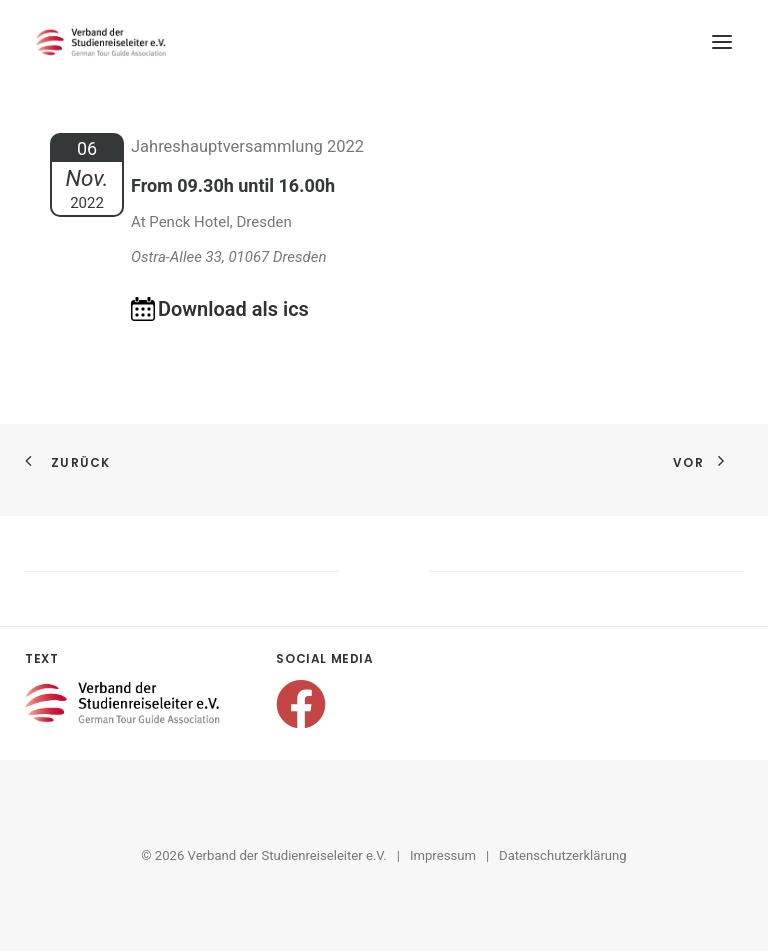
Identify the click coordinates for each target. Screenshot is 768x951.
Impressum (443, 855)
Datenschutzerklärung (563, 855)
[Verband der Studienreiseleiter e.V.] (101, 42)
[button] (722, 42)
